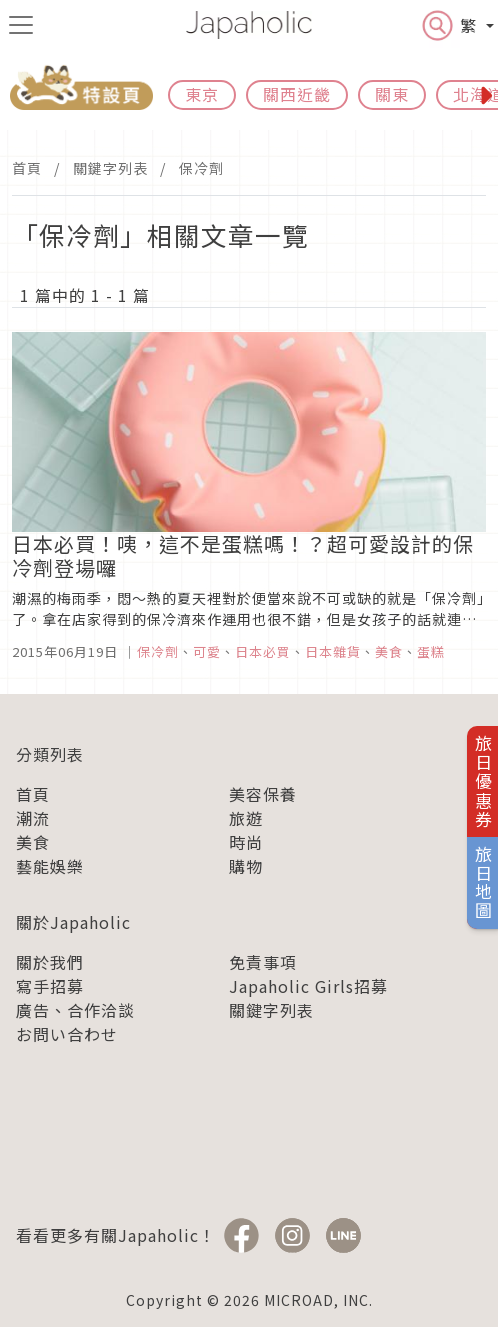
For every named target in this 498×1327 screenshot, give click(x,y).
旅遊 (246, 818)
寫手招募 (50, 986)
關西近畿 (297, 94)
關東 (392, 94)
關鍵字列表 (110, 168)
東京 (202, 94)
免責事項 (263, 962)
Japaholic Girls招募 (308, 986)
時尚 (246, 842)
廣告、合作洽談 (75, 1010)
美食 (33, 842)
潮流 (33, 818)
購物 (246, 866)
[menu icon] (21, 25)
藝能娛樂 (50, 866)
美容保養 (263, 794)
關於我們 (50, 962)
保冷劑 (201, 168)
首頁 (27, 168)
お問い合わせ (67, 1034)
